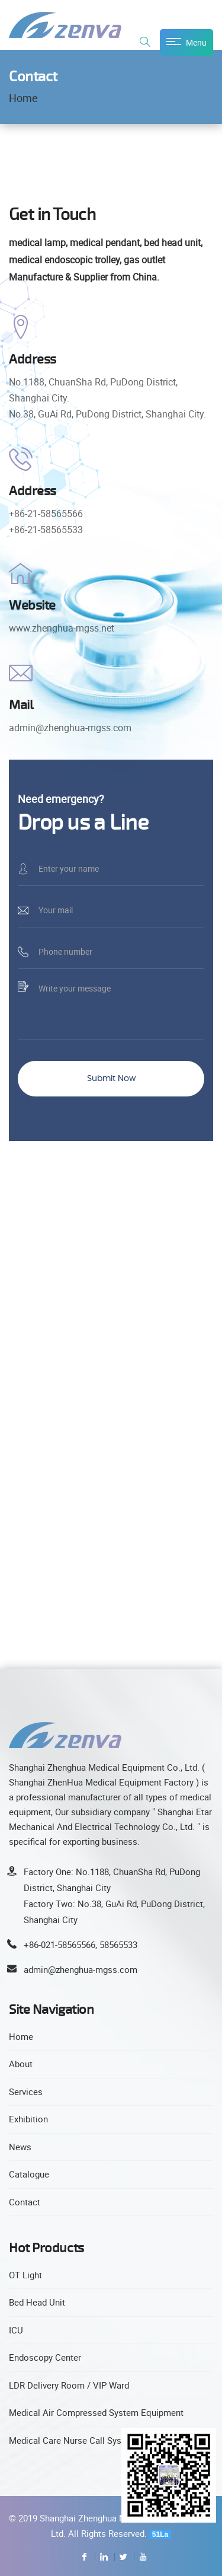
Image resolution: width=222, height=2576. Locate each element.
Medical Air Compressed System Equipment (96, 2412)
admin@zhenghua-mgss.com (80, 1969)
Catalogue (29, 2174)
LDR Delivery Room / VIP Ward (69, 2385)
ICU (16, 2330)
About (21, 2064)
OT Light (25, 2275)
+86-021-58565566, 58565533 (80, 1944)
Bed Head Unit (37, 2302)
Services (26, 2091)
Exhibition (28, 2119)
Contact (24, 2202)
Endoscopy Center (45, 2357)
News (20, 2147)
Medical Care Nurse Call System (73, 2440)
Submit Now (111, 1079)
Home (23, 98)
